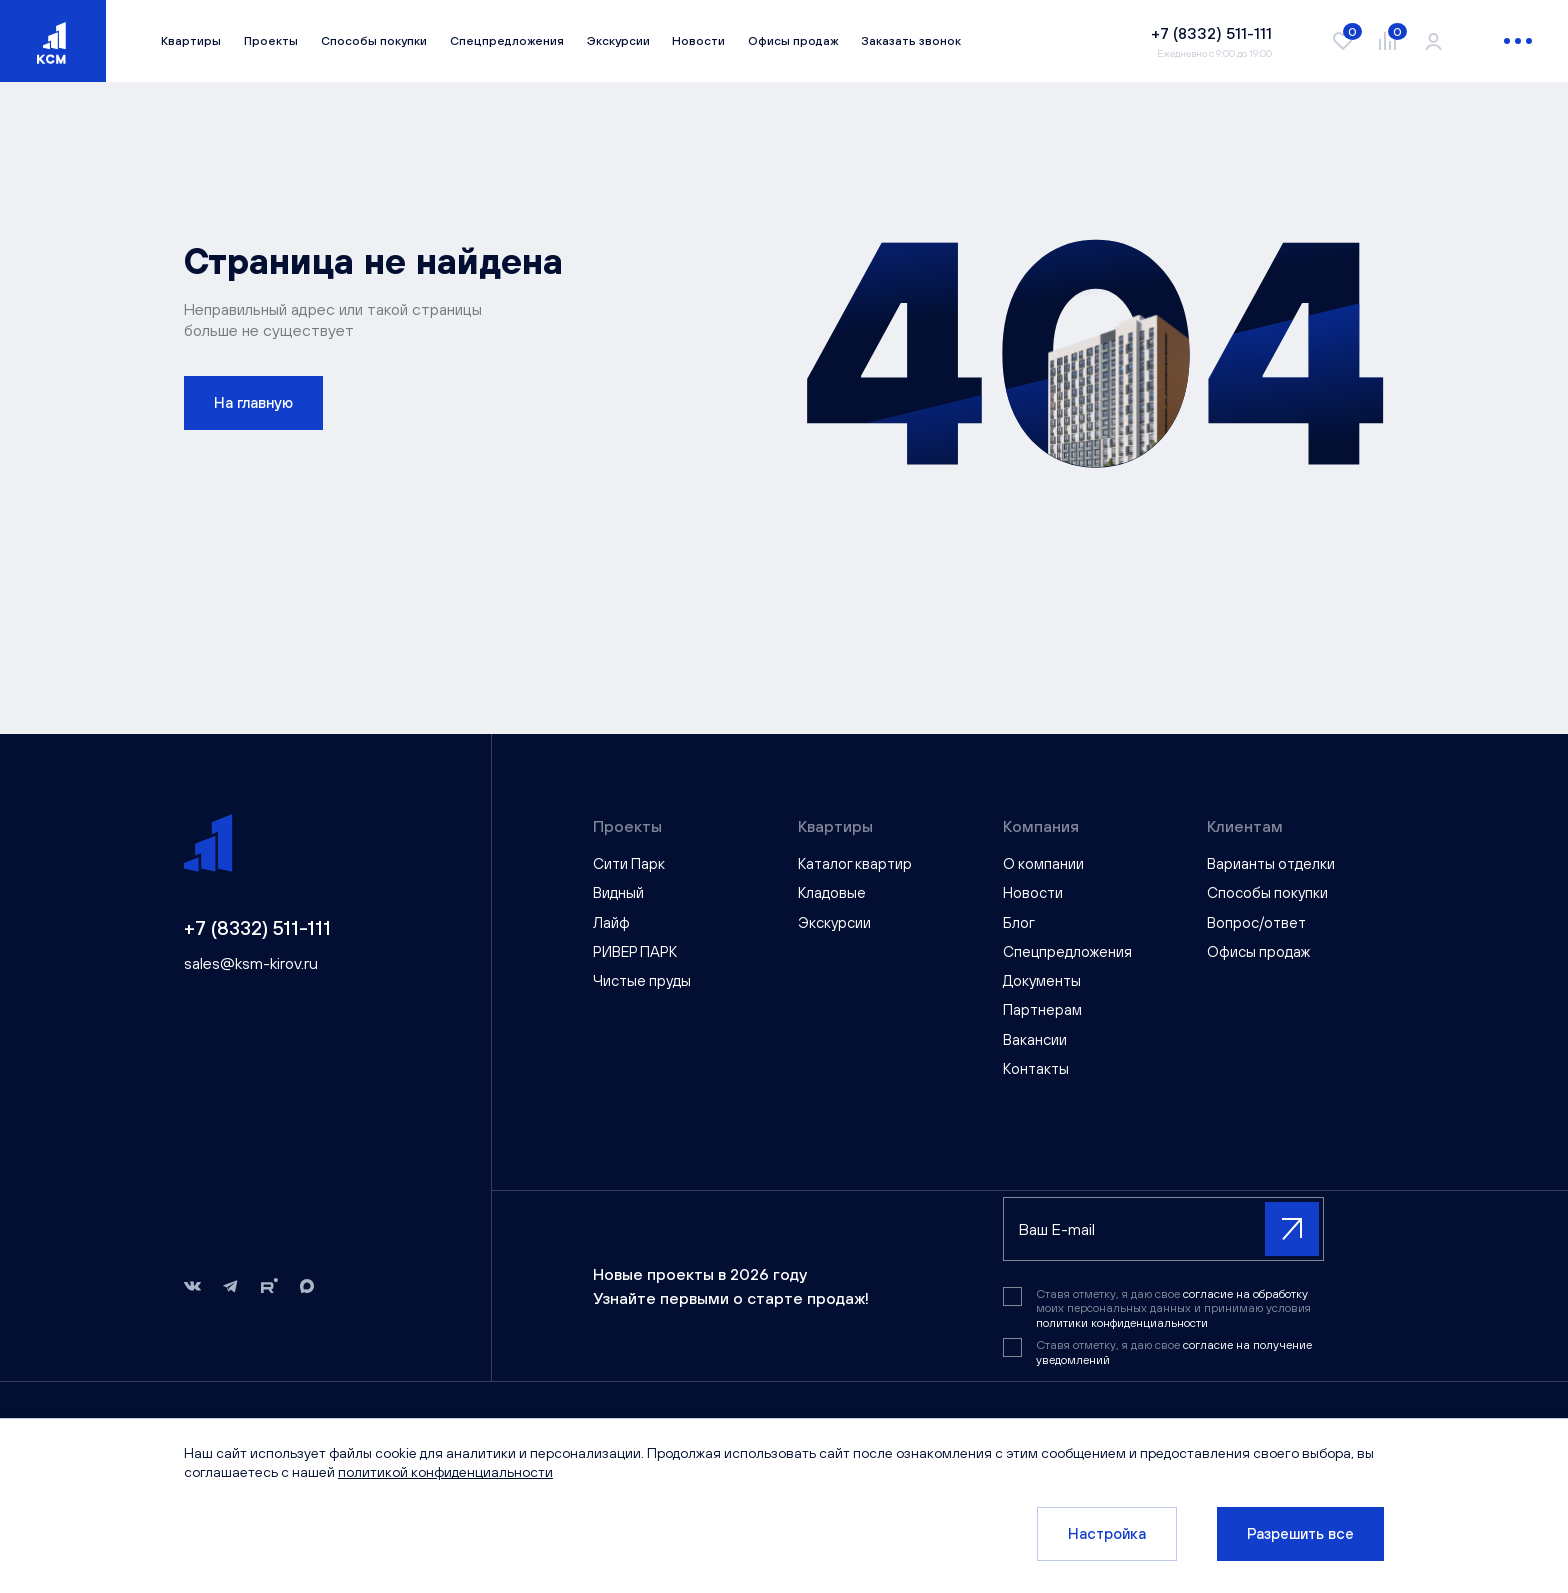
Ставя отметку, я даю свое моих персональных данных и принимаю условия (1173, 1308)
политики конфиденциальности (1122, 1323)
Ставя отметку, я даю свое (1174, 1352)
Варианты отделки (1271, 863)
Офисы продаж (793, 41)
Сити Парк (629, 863)
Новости (698, 41)
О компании (1043, 863)
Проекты (271, 41)
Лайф (611, 922)
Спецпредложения (507, 41)
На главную (253, 402)
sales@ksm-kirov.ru (251, 963)
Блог (1019, 922)
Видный (618, 892)
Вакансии (1035, 1039)
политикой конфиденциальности (445, 1472)
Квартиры (191, 41)
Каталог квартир (855, 863)
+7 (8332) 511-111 (257, 927)
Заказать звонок (911, 41)
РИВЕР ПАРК (635, 951)
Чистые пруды (642, 980)
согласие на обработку (1245, 1294)
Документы (1042, 980)
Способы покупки (374, 41)
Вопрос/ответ (1256, 922)
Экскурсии (618, 41)
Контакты (1036, 1068)
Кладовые (832, 892)
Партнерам (1042, 1009)
